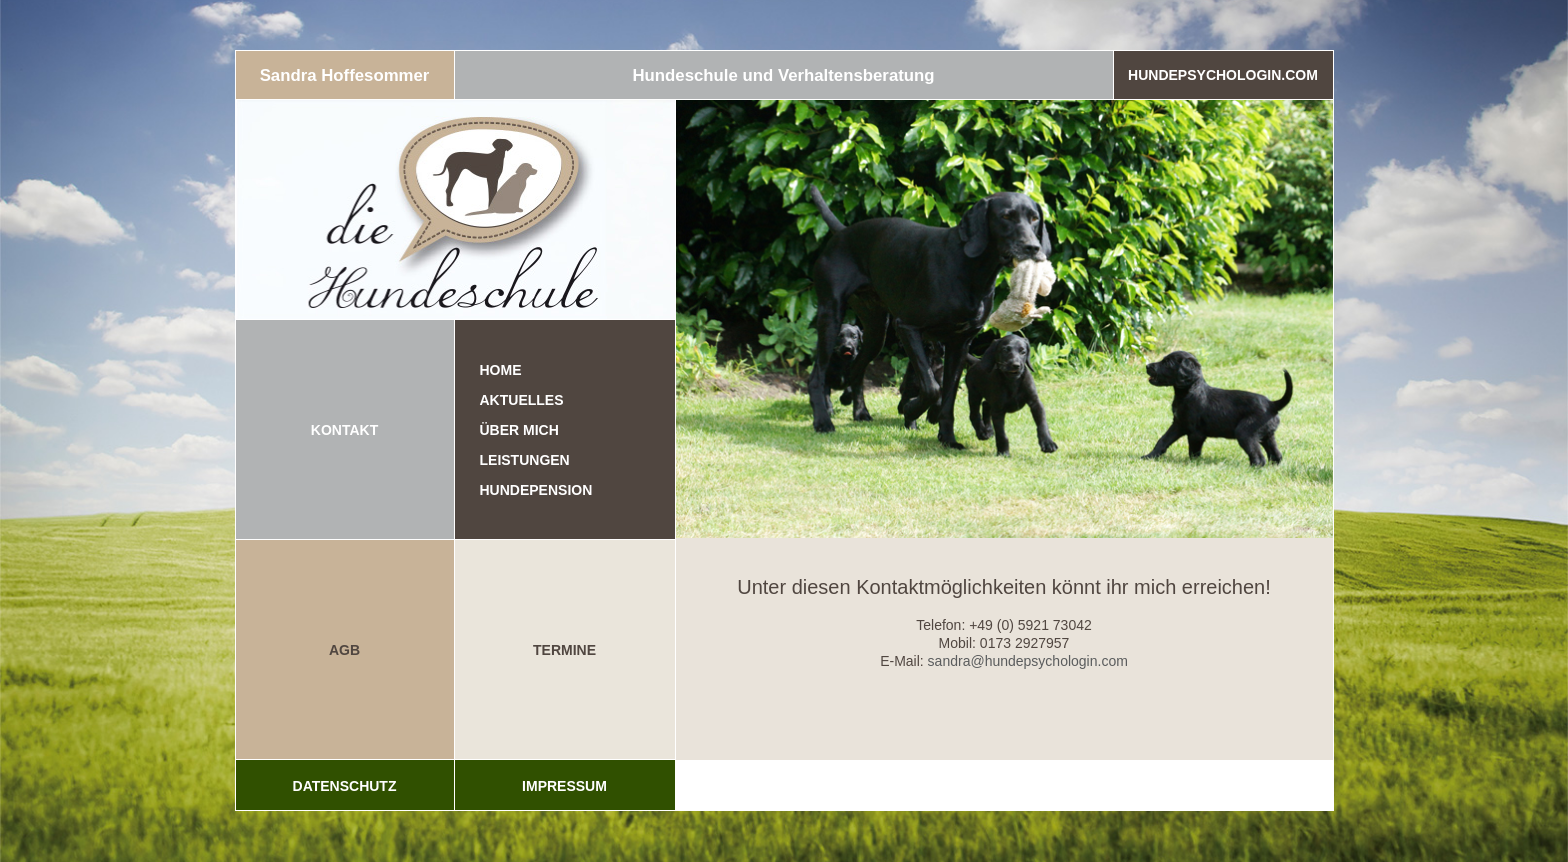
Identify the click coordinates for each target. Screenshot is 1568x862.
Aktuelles (522, 400)
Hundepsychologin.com (1223, 75)
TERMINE (564, 650)
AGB (344, 650)
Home (501, 370)
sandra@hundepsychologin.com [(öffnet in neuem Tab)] (1028, 661)
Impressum (564, 786)
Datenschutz (345, 786)
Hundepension (536, 490)
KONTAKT (344, 430)
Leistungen (525, 460)
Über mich (519, 430)
